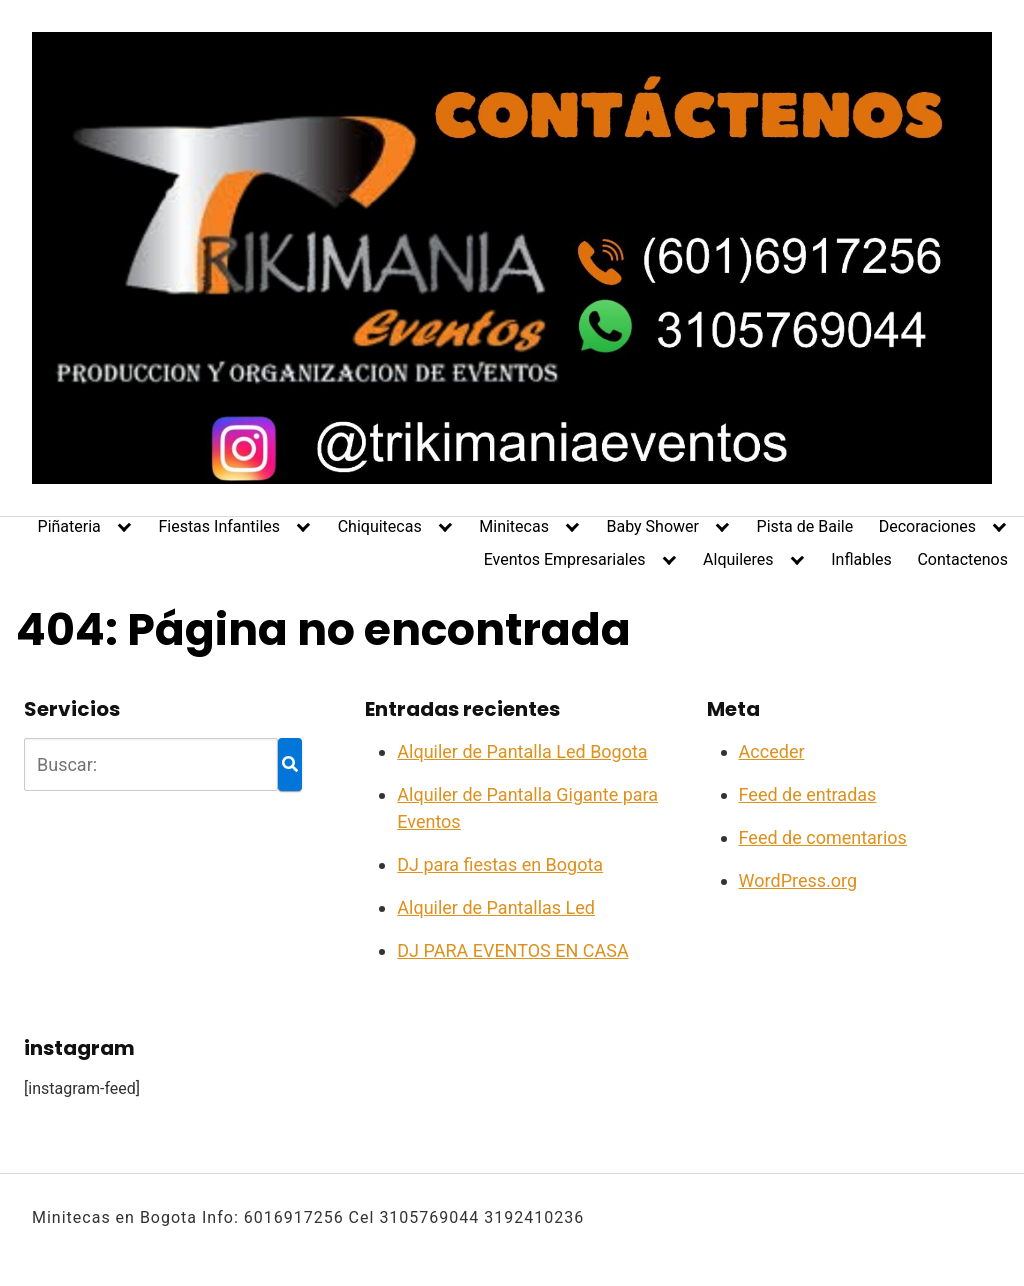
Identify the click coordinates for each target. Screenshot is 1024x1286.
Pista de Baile (805, 526)
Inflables (861, 559)
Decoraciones (927, 526)
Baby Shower (653, 526)
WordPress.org (798, 880)
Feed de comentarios (823, 837)
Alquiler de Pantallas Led (496, 907)
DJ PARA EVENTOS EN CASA (512, 950)
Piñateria (69, 526)
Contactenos (962, 559)
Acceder (772, 751)
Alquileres (738, 559)
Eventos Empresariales (565, 559)
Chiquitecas (380, 526)
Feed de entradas (808, 794)
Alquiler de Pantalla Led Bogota (522, 751)
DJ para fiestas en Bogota (500, 864)
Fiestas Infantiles (219, 526)
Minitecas (514, 526)
